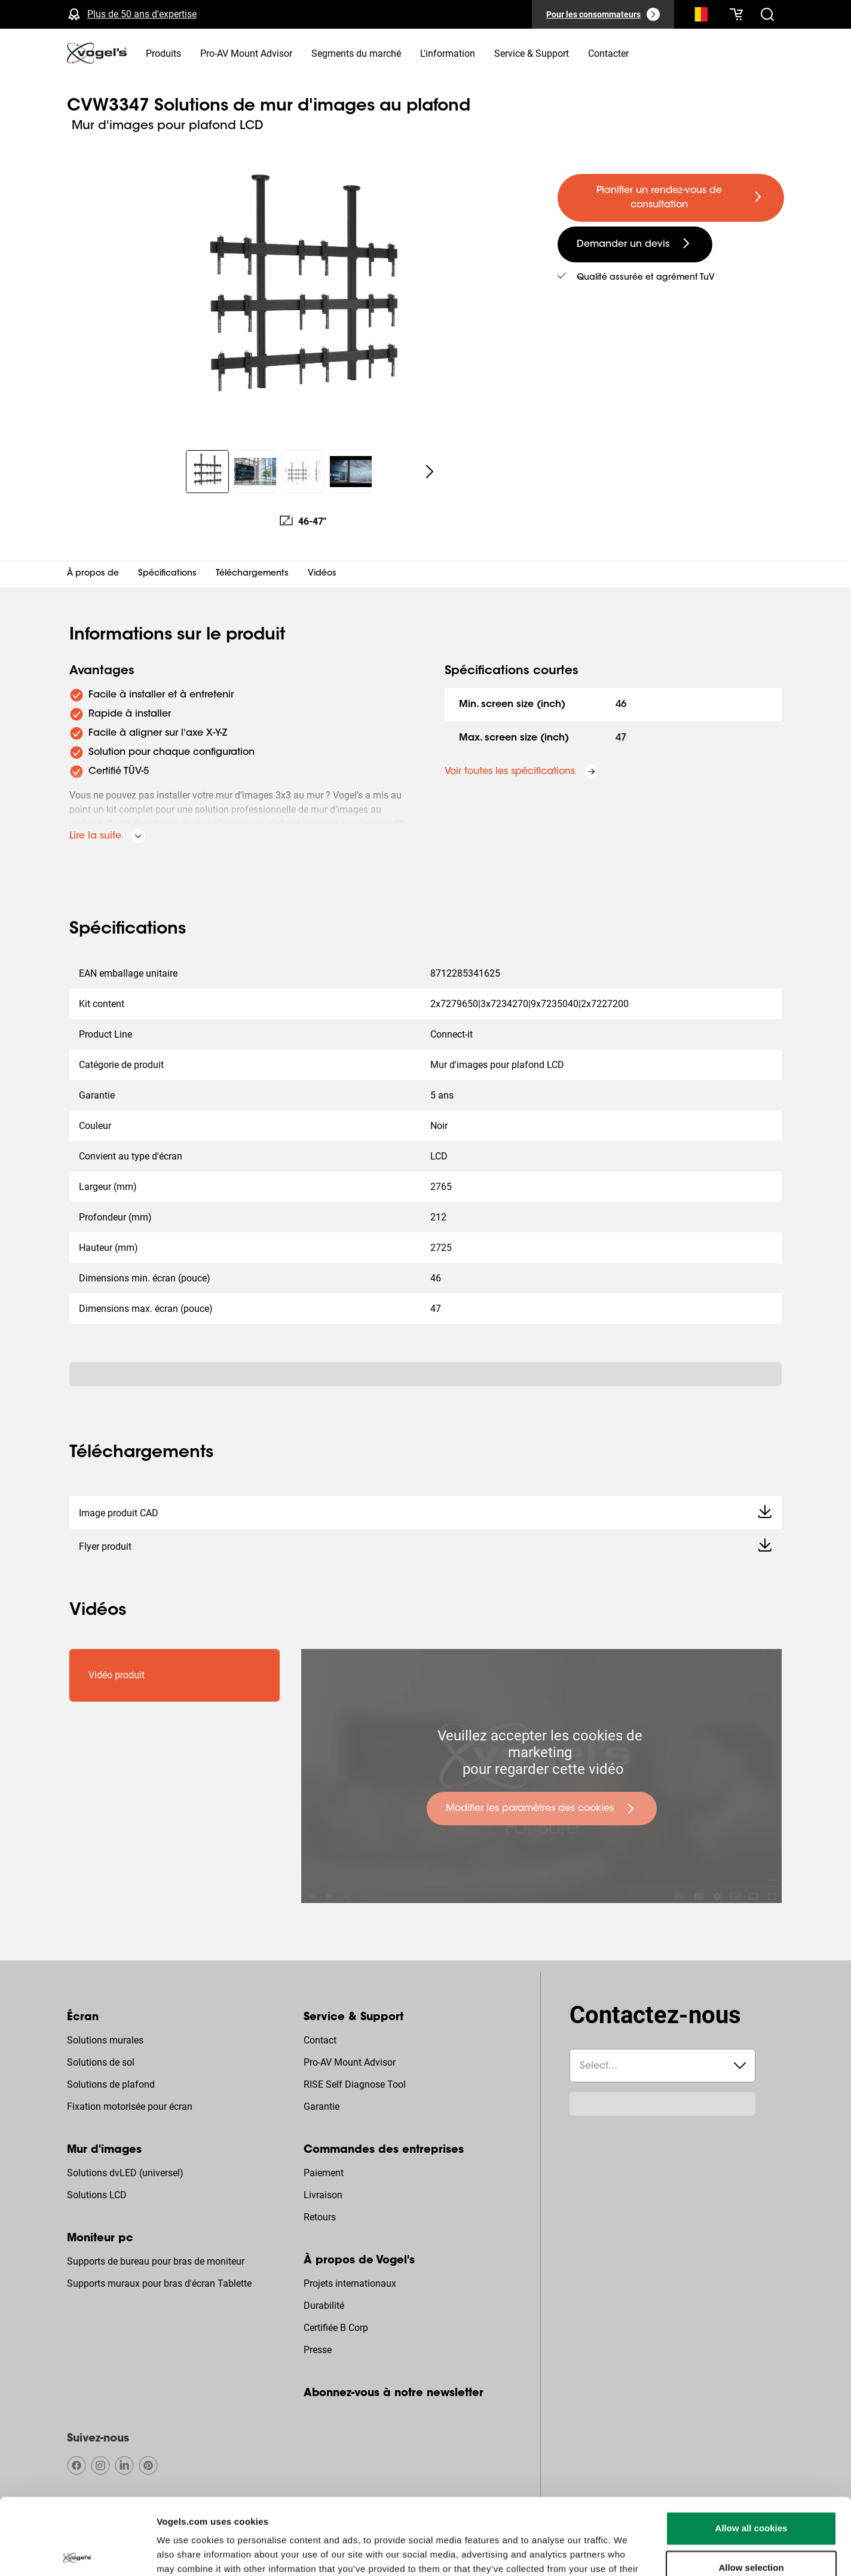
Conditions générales (556, 2534)
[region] (302, 295)
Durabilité (324, 2305)
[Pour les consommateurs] (603, 14)
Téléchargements (252, 574)
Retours (320, 2217)
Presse (318, 2349)
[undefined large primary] (671, 198)
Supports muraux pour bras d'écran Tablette (159, 2283)
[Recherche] (698, 16)
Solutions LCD (97, 2195)
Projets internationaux (350, 2283)
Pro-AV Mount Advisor (350, 2062)
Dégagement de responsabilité (403, 2534)
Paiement (324, 2173)
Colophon (724, 2534)
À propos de (93, 574)
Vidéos (322, 574)
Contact (320, 2040)
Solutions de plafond (111, 2084)
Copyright (203, 2534)
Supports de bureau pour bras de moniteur (155, 2261)
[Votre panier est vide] (736, 14)
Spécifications (167, 574)
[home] (97, 53)
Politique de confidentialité (284, 2534)
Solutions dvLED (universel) (125, 2173)
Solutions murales (105, 2040)
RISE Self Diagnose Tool (355, 2084)
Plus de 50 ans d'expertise (142, 14)
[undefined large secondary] (635, 244)
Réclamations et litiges (650, 2534)
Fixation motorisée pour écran (129, 2106)
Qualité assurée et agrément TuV (646, 278)
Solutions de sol (100, 2062)
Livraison (323, 2195)
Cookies (488, 2534)
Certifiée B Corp (336, 2327)
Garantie (321, 2106)
